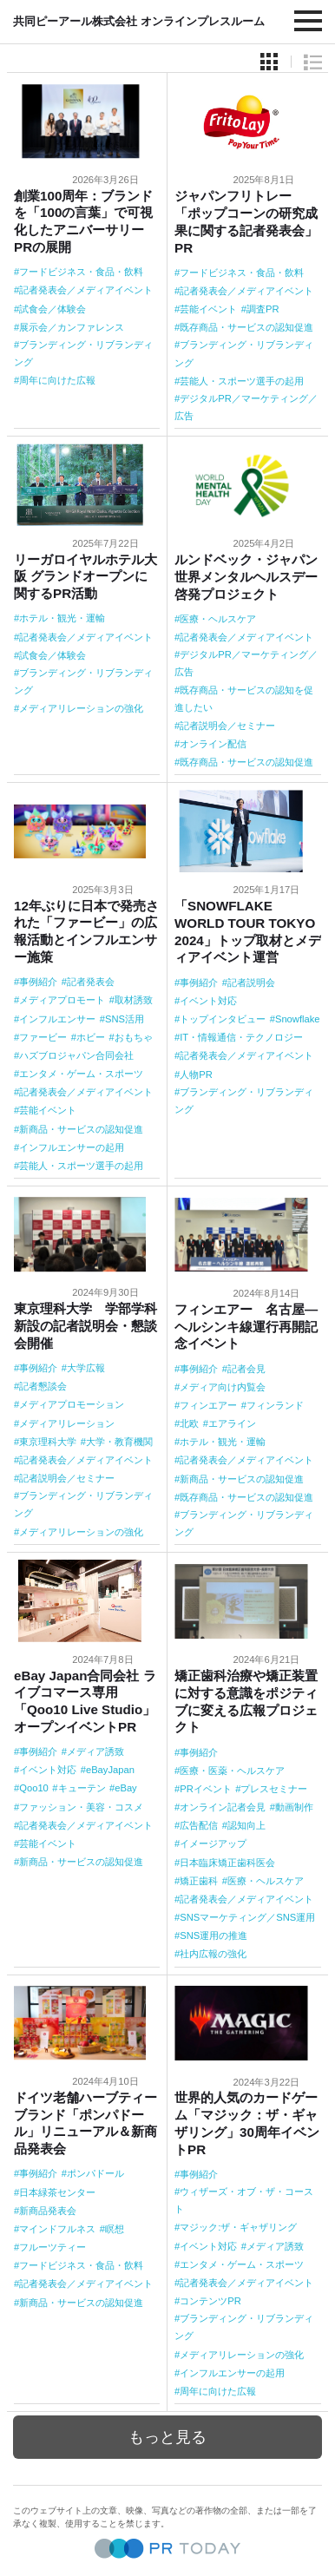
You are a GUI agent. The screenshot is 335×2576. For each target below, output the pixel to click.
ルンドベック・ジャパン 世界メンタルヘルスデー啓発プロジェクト (252, 576)
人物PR (196, 1074)
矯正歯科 (199, 1881)
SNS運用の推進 (213, 1935)
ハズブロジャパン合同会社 (76, 1055)
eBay (126, 1788)
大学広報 (86, 1368)
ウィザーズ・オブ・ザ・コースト (243, 2200)
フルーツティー (52, 2247)
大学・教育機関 (119, 1441)
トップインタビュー (223, 1019)
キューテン (82, 1788)
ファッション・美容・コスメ (81, 1807)
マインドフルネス (57, 2229)
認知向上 (246, 1825)
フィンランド (275, 1405)
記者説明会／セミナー (227, 725)
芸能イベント (208, 309)
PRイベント (206, 1789)
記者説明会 (251, 982)
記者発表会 (91, 981)
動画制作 (294, 1807)
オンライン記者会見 (223, 1807)
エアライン (232, 1423)
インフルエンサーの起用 (71, 1147)
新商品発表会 (47, 2210)
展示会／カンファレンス (71, 327)
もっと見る (167, 2437)
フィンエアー (208, 1405)
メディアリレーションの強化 (81, 708)
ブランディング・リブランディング (83, 353)
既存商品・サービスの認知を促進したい (243, 699)
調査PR (262, 309)
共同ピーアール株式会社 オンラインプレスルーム (139, 21)
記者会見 (246, 1369)
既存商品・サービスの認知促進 (246, 327)
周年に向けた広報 (57, 380)
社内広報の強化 (213, 1953)
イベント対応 (208, 1001)
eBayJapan (110, 1769)
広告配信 (199, 1825)
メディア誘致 (95, 1751)
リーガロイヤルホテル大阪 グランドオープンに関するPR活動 (85, 576)
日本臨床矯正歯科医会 (227, 1862)
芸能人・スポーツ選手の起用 (242, 381)
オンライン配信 (213, 744)
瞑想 (114, 2229)
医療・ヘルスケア (218, 619)
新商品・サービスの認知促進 (81, 1129)
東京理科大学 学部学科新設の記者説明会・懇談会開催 (85, 1325)
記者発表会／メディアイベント (86, 290)
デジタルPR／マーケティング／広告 (246, 407)
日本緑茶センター (57, 2192)
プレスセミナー (273, 1789)
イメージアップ (213, 1843)
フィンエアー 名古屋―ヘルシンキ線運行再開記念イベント (246, 1326)
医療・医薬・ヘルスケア (232, 1770)
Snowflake (297, 1019)
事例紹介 (38, 981)
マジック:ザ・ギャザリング (238, 2227)
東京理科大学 (47, 1441)
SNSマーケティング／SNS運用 (247, 1917)
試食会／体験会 (52, 309)
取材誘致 (134, 1000)
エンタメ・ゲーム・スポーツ (81, 1073)
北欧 (189, 1423)
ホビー (90, 1037)
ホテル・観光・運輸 (62, 618)
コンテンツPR (210, 2301)
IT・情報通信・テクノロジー (241, 1037)
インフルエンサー (57, 1019)
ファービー (43, 1037)
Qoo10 (34, 1788)
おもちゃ (134, 1037)
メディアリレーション (67, 1423)
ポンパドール (95, 2173)
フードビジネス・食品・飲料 (81, 271)
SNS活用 (124, 1019)
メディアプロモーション (71, 1404)
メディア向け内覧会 (223, 1387)
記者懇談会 (43, 1386)
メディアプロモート (62, 1000)
